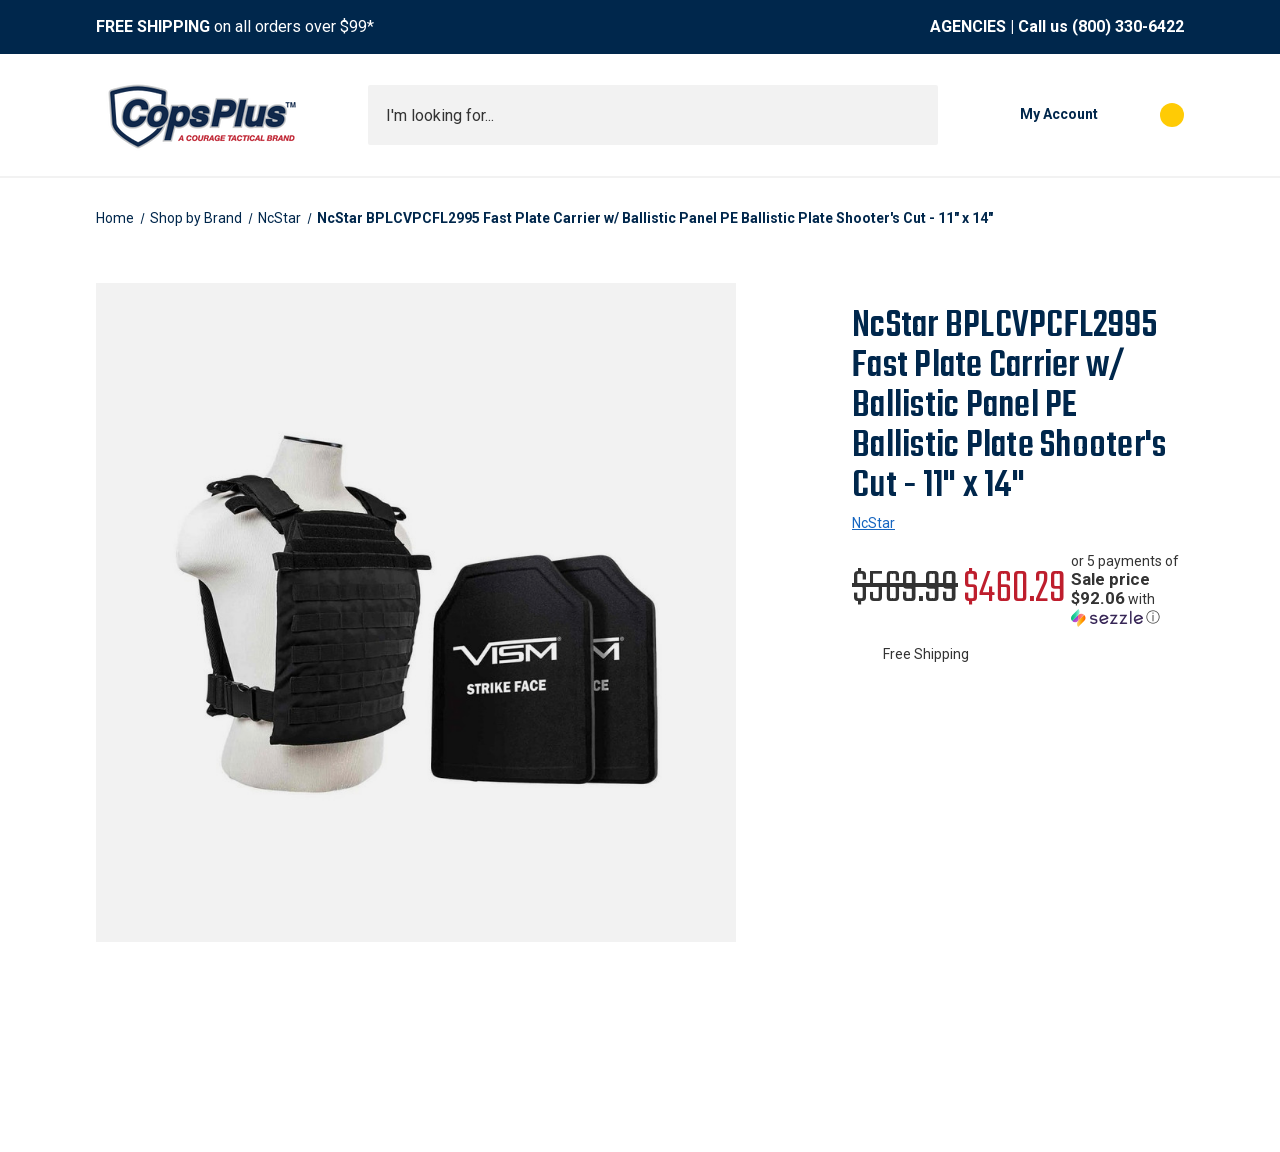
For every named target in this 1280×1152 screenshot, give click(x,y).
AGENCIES (968, 26)
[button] (1127, 589)
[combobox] (653, 115)
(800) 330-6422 (1128, 26)
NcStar (873, 523)
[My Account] (1028, 115)
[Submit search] (916, 115)
